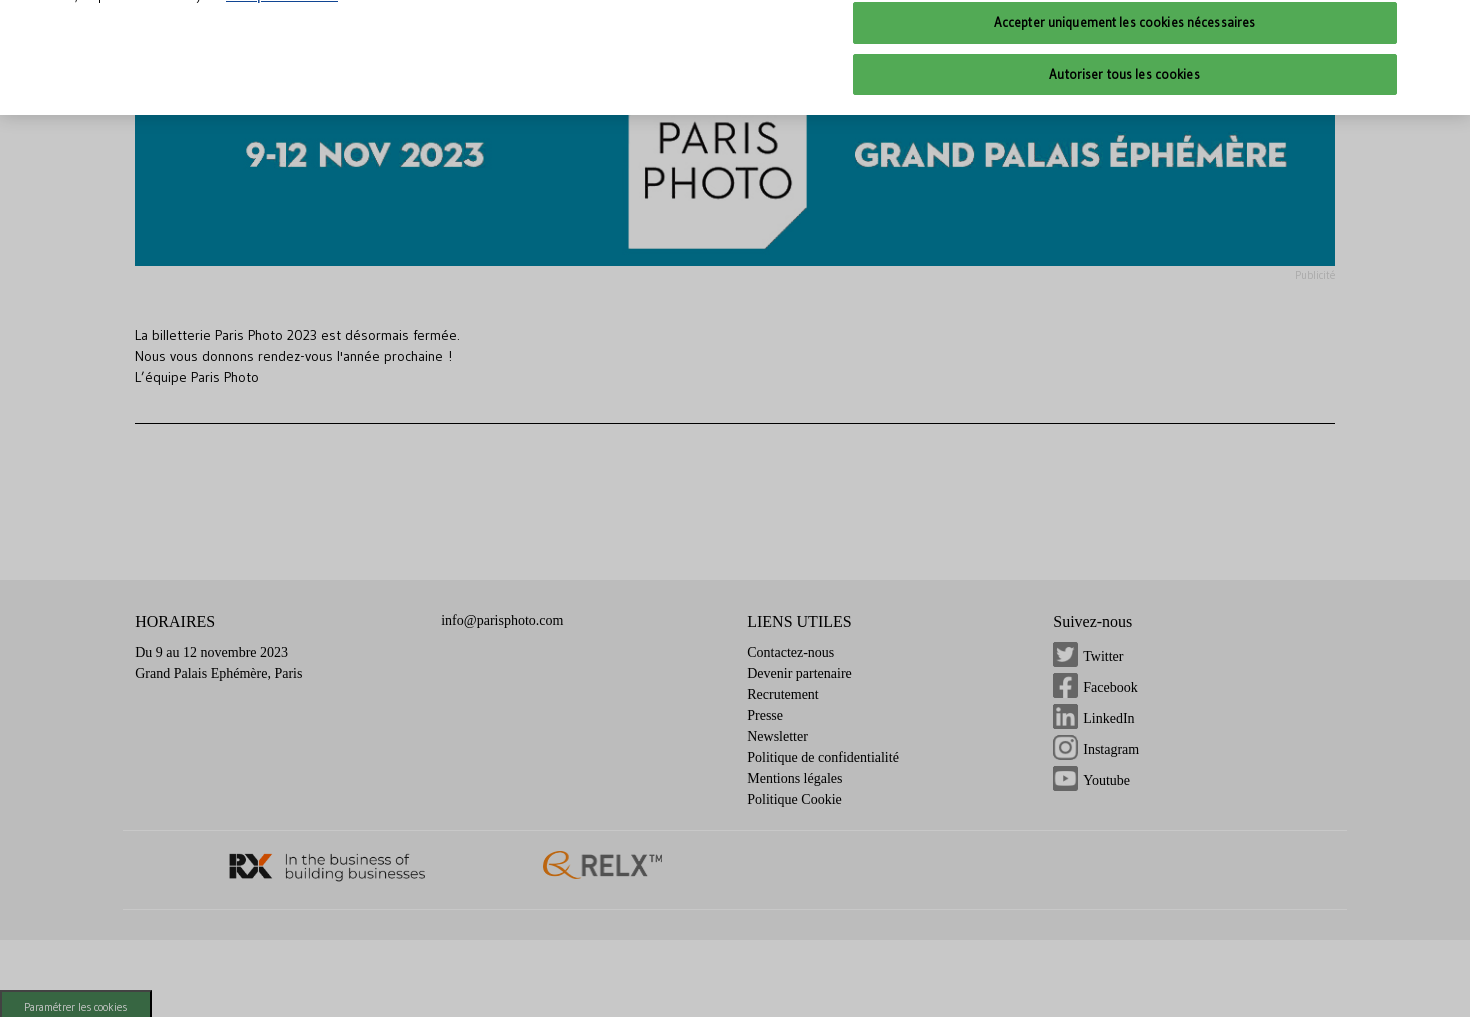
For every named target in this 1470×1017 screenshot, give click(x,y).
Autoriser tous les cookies (1124, 53)
